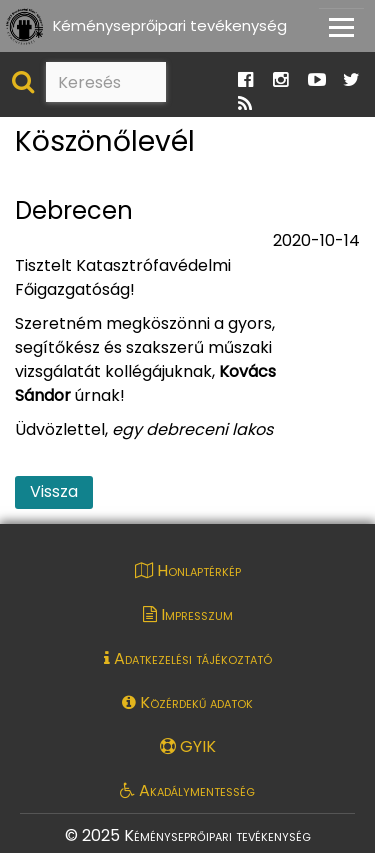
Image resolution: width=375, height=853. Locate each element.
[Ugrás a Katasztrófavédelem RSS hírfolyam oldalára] (245, 104)
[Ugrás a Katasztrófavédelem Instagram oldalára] (280, 80)
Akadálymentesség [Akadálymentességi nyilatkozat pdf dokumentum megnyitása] (187, 790)
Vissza (54, 491)
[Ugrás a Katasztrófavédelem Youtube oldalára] (317, 80)
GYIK (188, 746)
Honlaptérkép (188, 570)
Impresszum (188, 614)
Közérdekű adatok (187, 702)
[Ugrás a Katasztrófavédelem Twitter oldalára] (351, 80)
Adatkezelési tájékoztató (188, 658)
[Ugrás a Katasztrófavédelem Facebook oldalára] (245, 80)
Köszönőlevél (105, 142)
